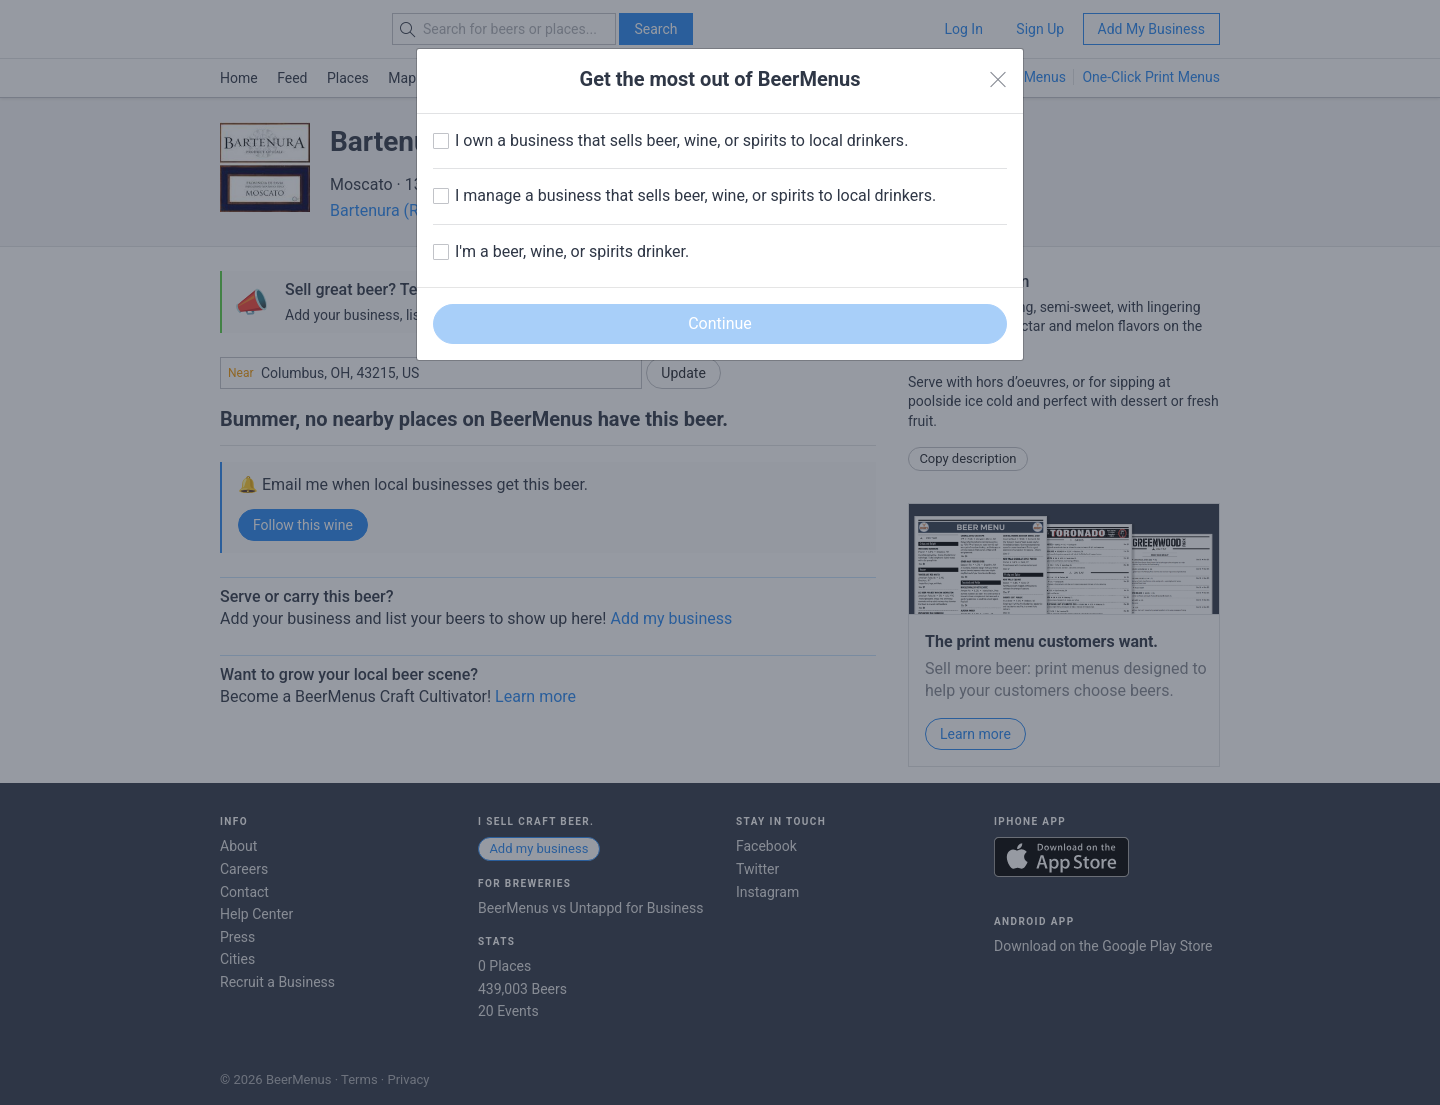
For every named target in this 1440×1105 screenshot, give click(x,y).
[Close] (998, 80)
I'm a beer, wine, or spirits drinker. (572, 251)
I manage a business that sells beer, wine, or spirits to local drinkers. (695, 195)
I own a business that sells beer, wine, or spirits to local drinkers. (681, 140)
